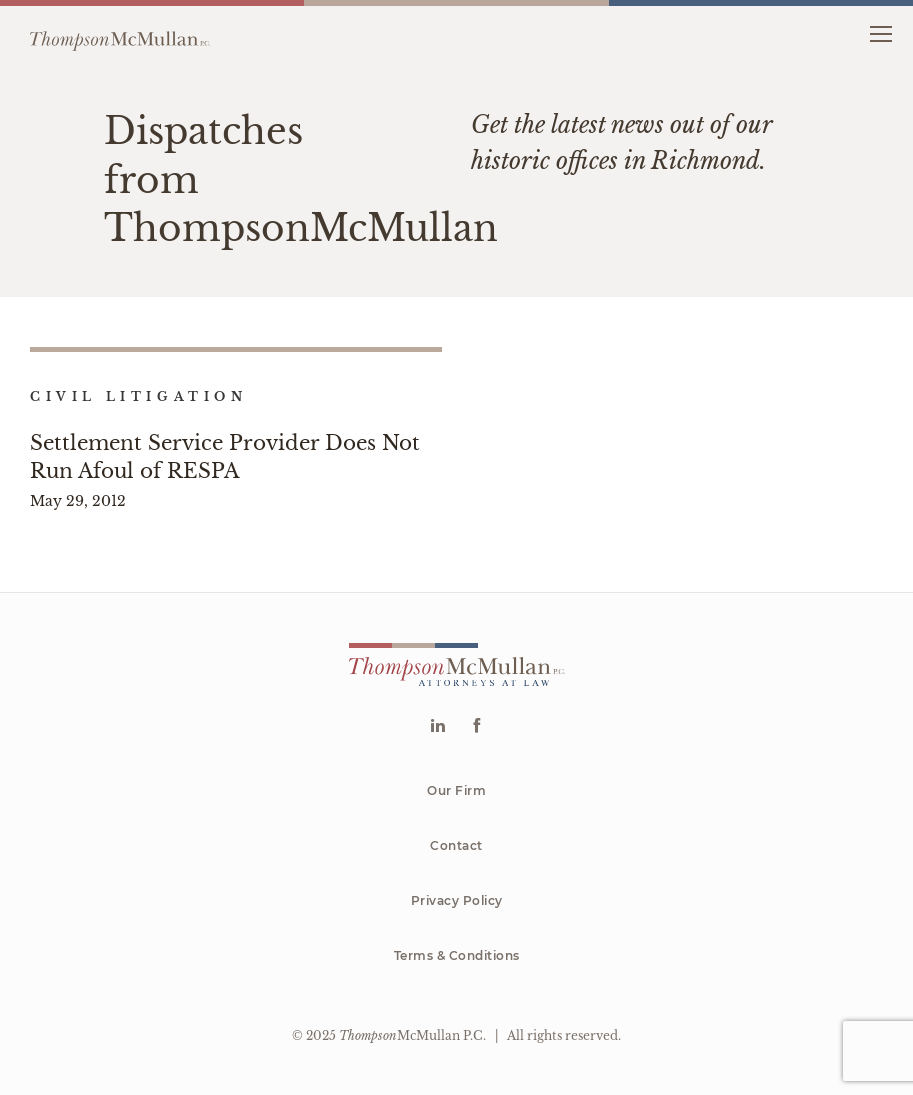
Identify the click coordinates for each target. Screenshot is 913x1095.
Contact (456, 845)
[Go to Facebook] (476, 727)
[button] (880, 32)
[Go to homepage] (120, 33)
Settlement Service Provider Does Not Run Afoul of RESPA (225, 457)
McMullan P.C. (412, 1035)
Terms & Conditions (457, 955)
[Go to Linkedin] (437, 727)
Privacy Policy (457, 900)
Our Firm (456, 790)
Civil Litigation (139, 396)
